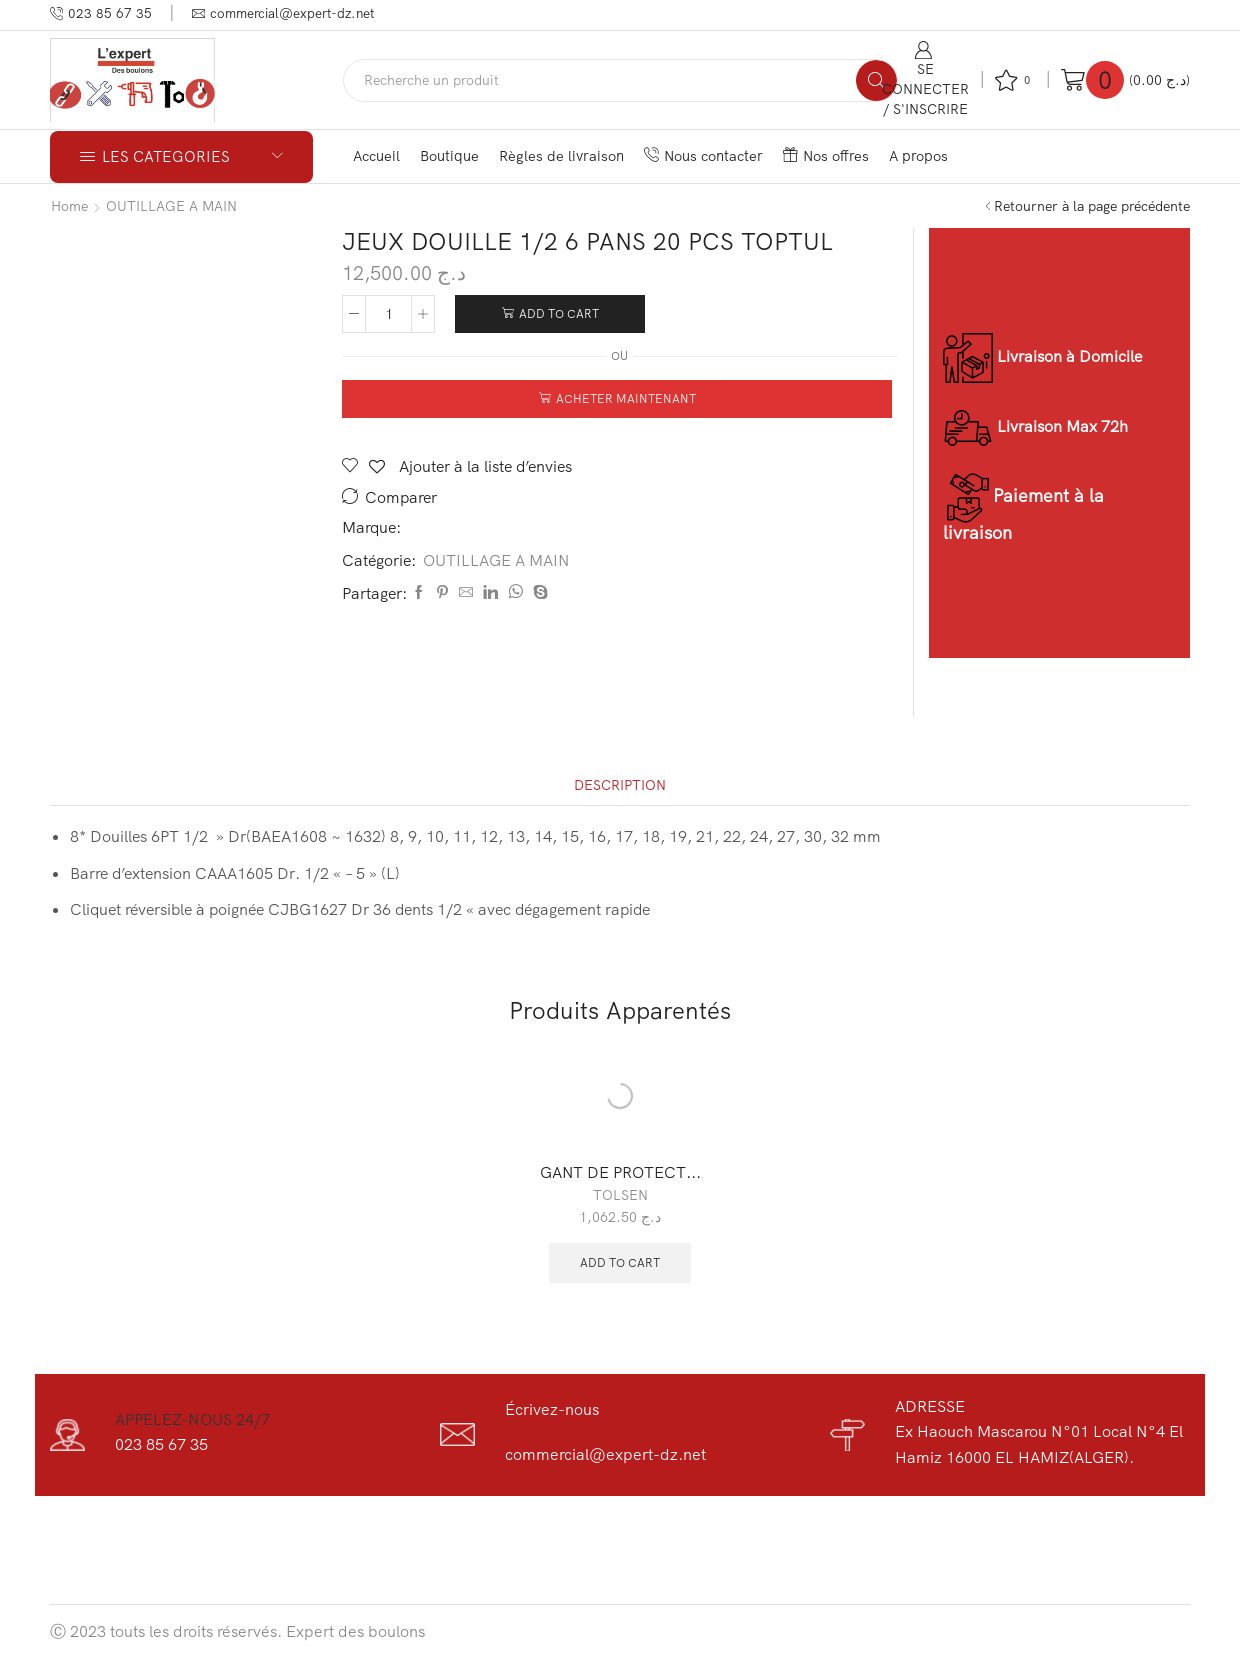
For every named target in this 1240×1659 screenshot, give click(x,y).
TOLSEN (620, 1195)
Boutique (449, 155)
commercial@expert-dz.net (605, 1454)
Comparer (401, 497)
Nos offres (826, 155)
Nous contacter (703, 155)
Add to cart (559, 313)
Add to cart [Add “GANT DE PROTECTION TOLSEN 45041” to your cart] (620, 1262)
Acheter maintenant (626, 398)
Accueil (376, 155)
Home (69, 206)
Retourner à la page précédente (1092, 206)
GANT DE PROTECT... (620, 1172)
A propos (918, 155)
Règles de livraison (561, 155)
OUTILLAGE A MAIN (171, 206)
